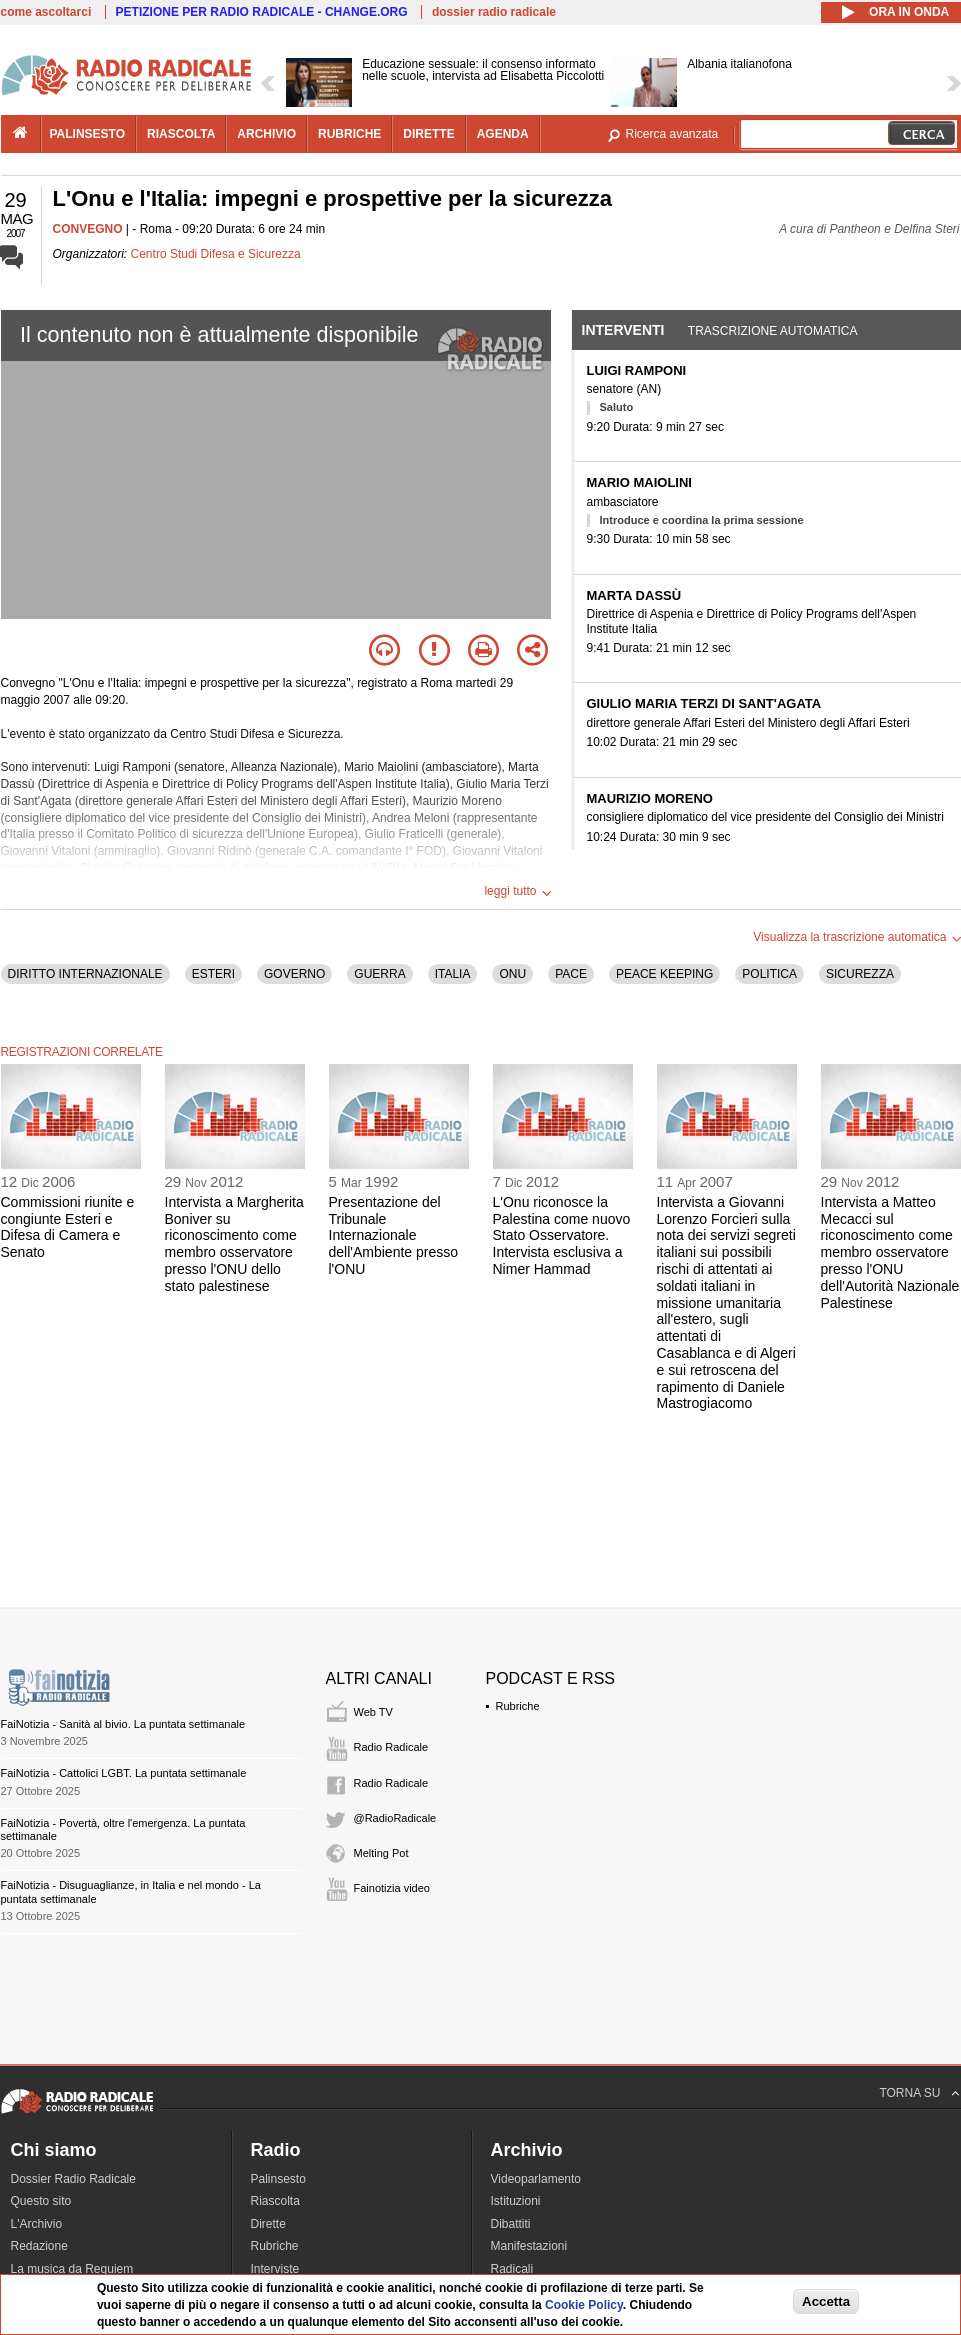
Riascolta (275, 2201)
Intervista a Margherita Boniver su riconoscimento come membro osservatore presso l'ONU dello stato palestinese (234, 1244)
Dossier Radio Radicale (73, 2179)
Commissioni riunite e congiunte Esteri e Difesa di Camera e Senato (68, 1227)
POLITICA (769, 974)
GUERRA (379, 974)
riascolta (181, 134)
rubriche (349, 134)
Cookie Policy (584, 2305)
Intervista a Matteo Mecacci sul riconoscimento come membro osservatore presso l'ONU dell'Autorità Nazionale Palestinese (890, 1252)
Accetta (826, 2301)
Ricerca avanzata (672, 134)
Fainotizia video (392, 1888)
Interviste (275, 2269)
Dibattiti (511, 2224)
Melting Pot (381, 1853)
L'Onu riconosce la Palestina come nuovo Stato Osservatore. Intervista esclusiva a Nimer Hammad (562, 1235)
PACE (571, 974)
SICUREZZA (860, 974)
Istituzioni (516, 2201)
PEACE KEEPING (664, 974)
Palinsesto (278, 2179)
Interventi (623, 330)
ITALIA (453, 974)
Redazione (39, 2246)
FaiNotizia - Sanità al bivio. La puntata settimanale (123, 1724)
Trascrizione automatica (773, 331)
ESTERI (213, 974)
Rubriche (518, 1706)
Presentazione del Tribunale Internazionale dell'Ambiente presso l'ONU (394, 1235)
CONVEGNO (88, 229)
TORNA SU (909, 2093)
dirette (428, 134)
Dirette (268, 2224)
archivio (266, 134)
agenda (503, 134)
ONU (512, 974)
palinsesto (88, 134)
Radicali (512, 2269)
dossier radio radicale (494, 12)
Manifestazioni (529, 2246)
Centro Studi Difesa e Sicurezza (216, 254)
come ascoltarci (46, 12)
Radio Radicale (391, 1747)
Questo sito (41, 2201)
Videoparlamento (536, 2179)
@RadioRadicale (395, 1818)
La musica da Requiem (72, 2269)
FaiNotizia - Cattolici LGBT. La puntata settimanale (124, 1773)
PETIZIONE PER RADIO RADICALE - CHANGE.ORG (262, 12)
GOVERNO (294, 974)
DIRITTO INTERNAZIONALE (85, 974)
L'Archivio (37, 2224)
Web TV (373, 1712)
